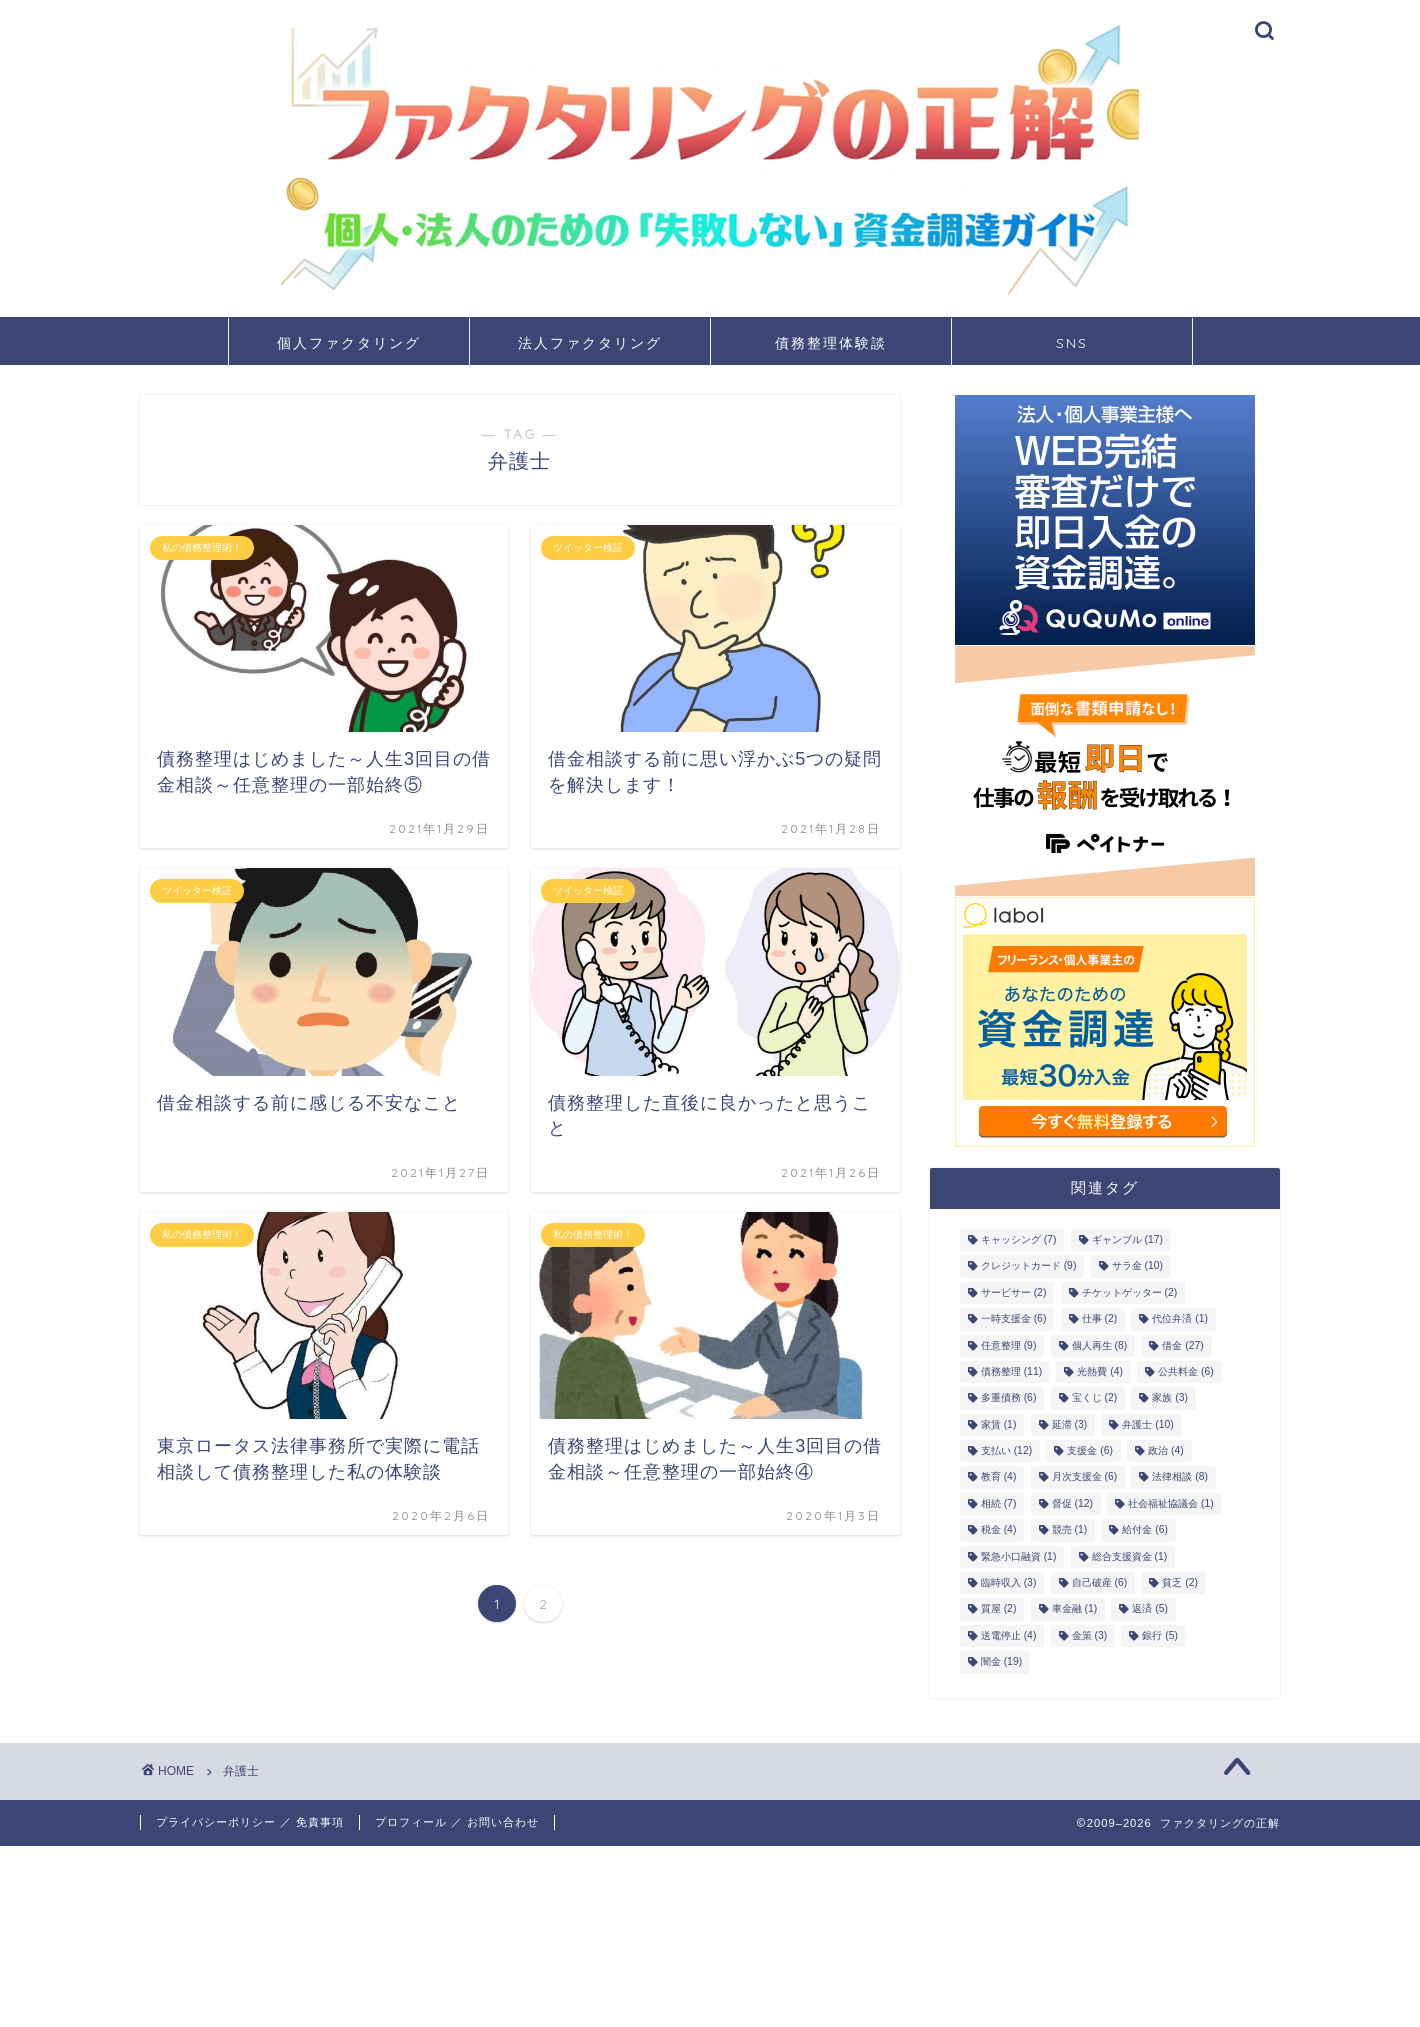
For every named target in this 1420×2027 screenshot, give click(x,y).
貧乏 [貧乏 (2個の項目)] (1180, 1582)
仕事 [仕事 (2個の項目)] (1100, 1319)
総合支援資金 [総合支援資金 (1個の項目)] (1130, 1556)
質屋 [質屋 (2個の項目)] (999, 1609)
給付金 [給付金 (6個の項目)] (1145, 1530)
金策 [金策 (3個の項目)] (1090, 1635)
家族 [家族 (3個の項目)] (1170, 1398)
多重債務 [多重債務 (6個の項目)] (1009, 1398)
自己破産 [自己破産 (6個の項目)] (1100, 1582)
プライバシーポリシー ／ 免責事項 (250, 1822)
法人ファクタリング (590, 343)
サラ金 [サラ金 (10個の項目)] (1137, 1266)
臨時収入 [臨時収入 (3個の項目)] (1009, 1582)
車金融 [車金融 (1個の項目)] (1075, 1609)
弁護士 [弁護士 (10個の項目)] (1147, 1424)
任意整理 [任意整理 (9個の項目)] (1009, 1345)
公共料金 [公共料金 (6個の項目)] (1186, 1371)
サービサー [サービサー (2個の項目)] (1014, 1292)
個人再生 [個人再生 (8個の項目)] (1100, 1345)
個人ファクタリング (349, 343)
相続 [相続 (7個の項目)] (999, 1503)
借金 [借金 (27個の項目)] (1182, 1345)
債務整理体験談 (831, 343)
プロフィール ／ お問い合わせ (457, 1822)
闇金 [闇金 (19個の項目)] (1001, 1662)
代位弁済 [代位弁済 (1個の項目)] (1180, 1319)
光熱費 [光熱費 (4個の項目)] (1100, 1371)
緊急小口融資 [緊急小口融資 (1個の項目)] (1019, 1556)
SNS (1072, 343)
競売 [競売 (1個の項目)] (1070, 1530)
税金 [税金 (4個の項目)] (999, 1530)
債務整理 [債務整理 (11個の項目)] (1011, 1371)
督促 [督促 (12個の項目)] (1072, 1503)
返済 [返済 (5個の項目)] (1150, 1609)
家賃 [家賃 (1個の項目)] (999, 1424)
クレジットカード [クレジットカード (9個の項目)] (1029, 1266)
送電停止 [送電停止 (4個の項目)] (1009, 1635)
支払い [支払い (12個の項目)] (1006, 1450)
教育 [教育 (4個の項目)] (999, 1477)
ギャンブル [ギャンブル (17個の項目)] (1127, 1239)
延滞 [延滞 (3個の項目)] (1070, 1424)
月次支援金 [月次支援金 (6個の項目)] (1085, 1477)
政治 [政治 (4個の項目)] (1166, 1450)
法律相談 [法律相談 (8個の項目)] (1180, 1477)
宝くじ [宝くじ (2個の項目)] (1095, 1398)
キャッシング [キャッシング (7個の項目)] (1019, 1239)
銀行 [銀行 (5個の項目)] (1160, 1635)
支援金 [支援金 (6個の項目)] (1090, 1450)
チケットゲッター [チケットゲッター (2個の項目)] (1130, 1292)
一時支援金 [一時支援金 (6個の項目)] (1014, 1319)
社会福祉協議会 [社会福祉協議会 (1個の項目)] (1171, 1503)
